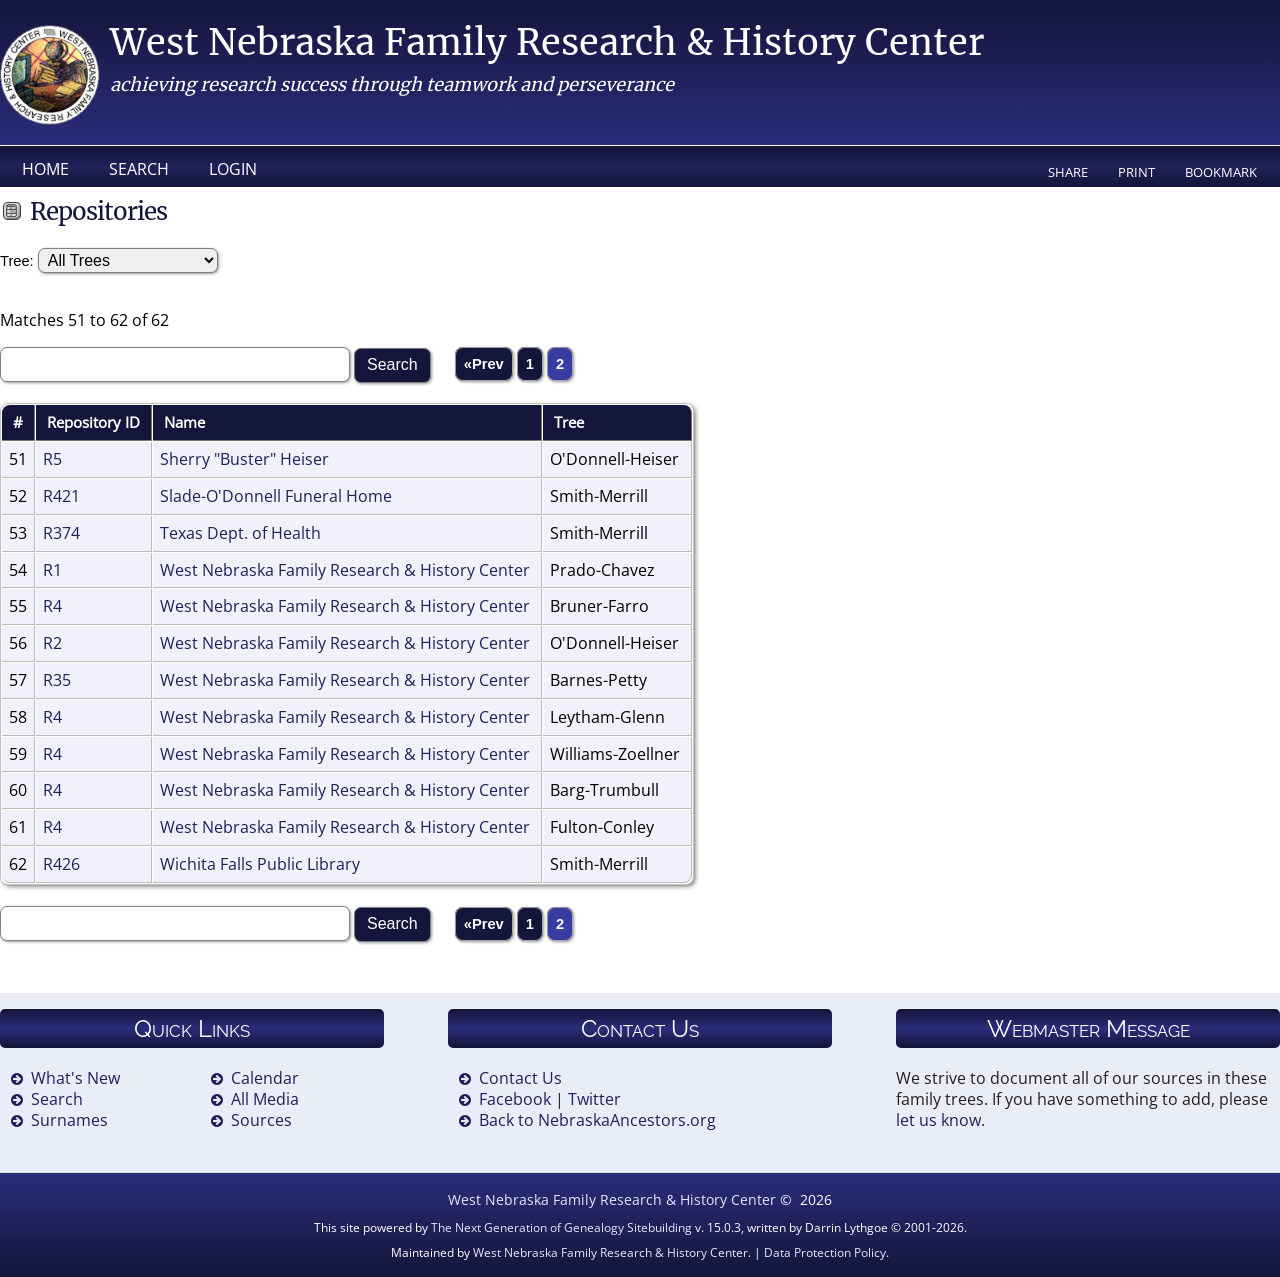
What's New (75, 1078)
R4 (52, 606)
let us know (938, 1120)
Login (233, 169)
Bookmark (1221, 172)
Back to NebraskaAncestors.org (597, 1120)
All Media (265, 1099)
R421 (61, 496)
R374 (61, 533)
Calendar (265, 1078)
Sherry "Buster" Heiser (244, 459)
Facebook (515, 1099)
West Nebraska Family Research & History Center (547, 42)
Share (1068, 172)
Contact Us (520, 1078)
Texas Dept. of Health (240, 533)
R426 (61, 864)
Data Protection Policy (825, 1252)
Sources (261, 1120)
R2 (52, 643)
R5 (52, 459)
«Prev (484, 364)
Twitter (594, 1099)
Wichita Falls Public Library (260, 864)
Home (45, 169)
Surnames (69, 1120)
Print (1136, 172)
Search (139, 169)
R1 (52, 570)
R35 (57, 680)
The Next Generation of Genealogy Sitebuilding (561, 1227)
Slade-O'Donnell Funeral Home (276, 496)
